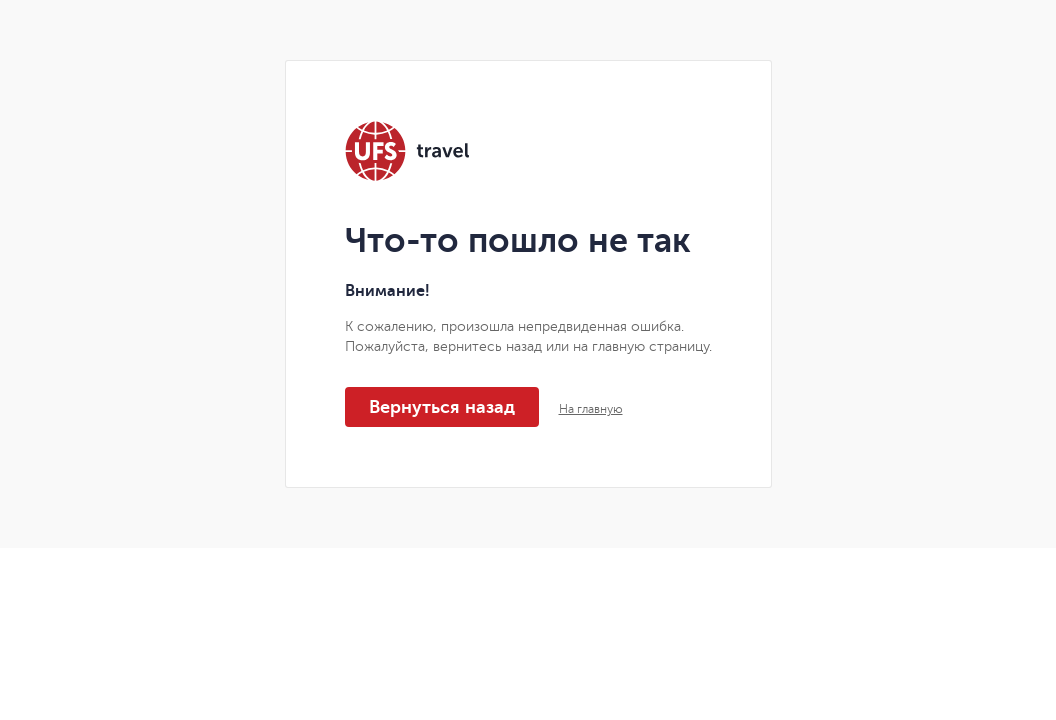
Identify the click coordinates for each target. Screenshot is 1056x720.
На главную (591, 409)
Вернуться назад (442, 407)
